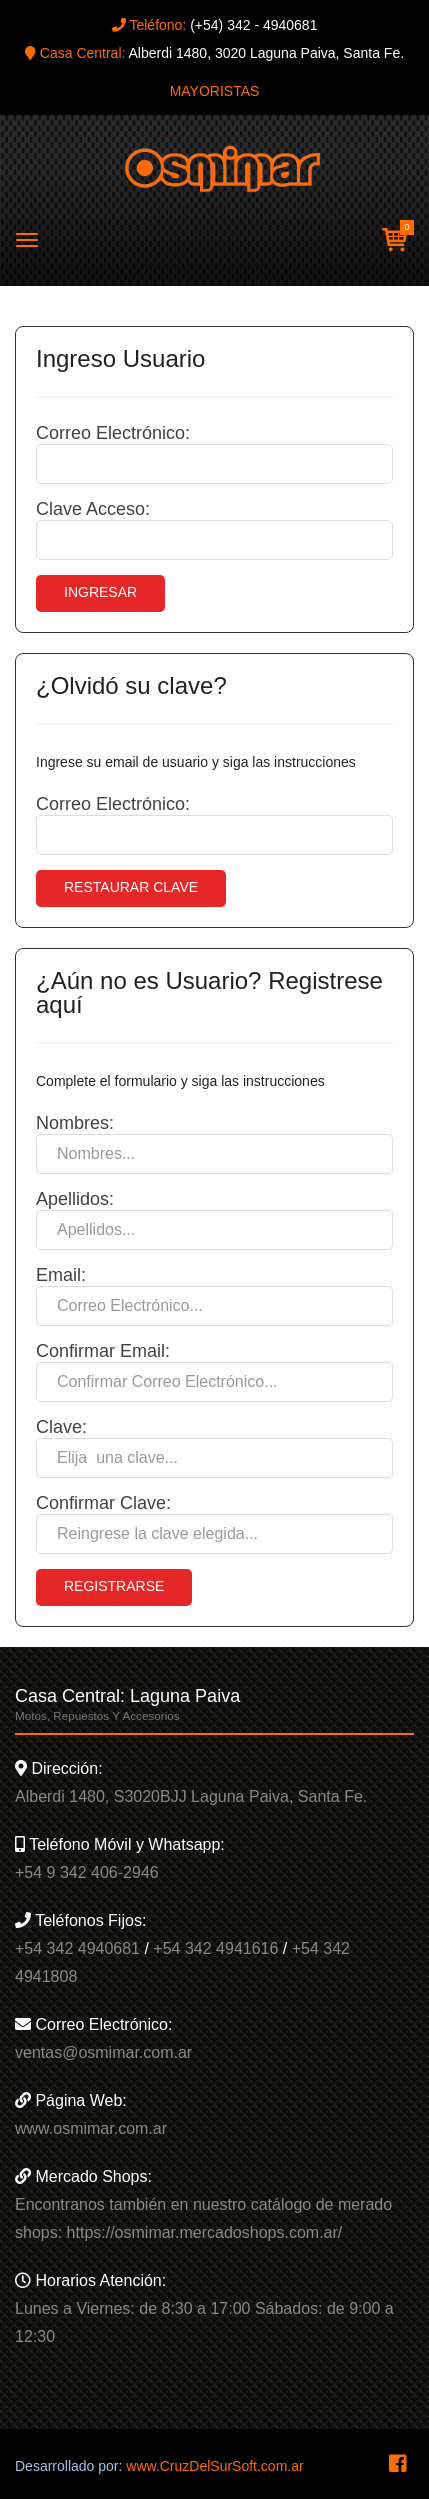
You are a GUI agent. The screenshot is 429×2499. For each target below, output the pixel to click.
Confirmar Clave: (103, 1503)
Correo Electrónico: (113, 433)
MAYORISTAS (215, 91)
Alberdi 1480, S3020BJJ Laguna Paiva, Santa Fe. (191, 1796)
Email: (61, 1275)
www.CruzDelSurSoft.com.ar (214, 2466)
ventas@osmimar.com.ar (103, 2052)
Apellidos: (75, 1199)
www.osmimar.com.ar (91, 2128)
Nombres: (75, 1123)
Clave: (61, 1427)
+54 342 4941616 (215, 1948)
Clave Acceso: (93, 509)
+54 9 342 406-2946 (87, 1872)
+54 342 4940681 (77, 1948)
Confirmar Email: (103, 1351)
